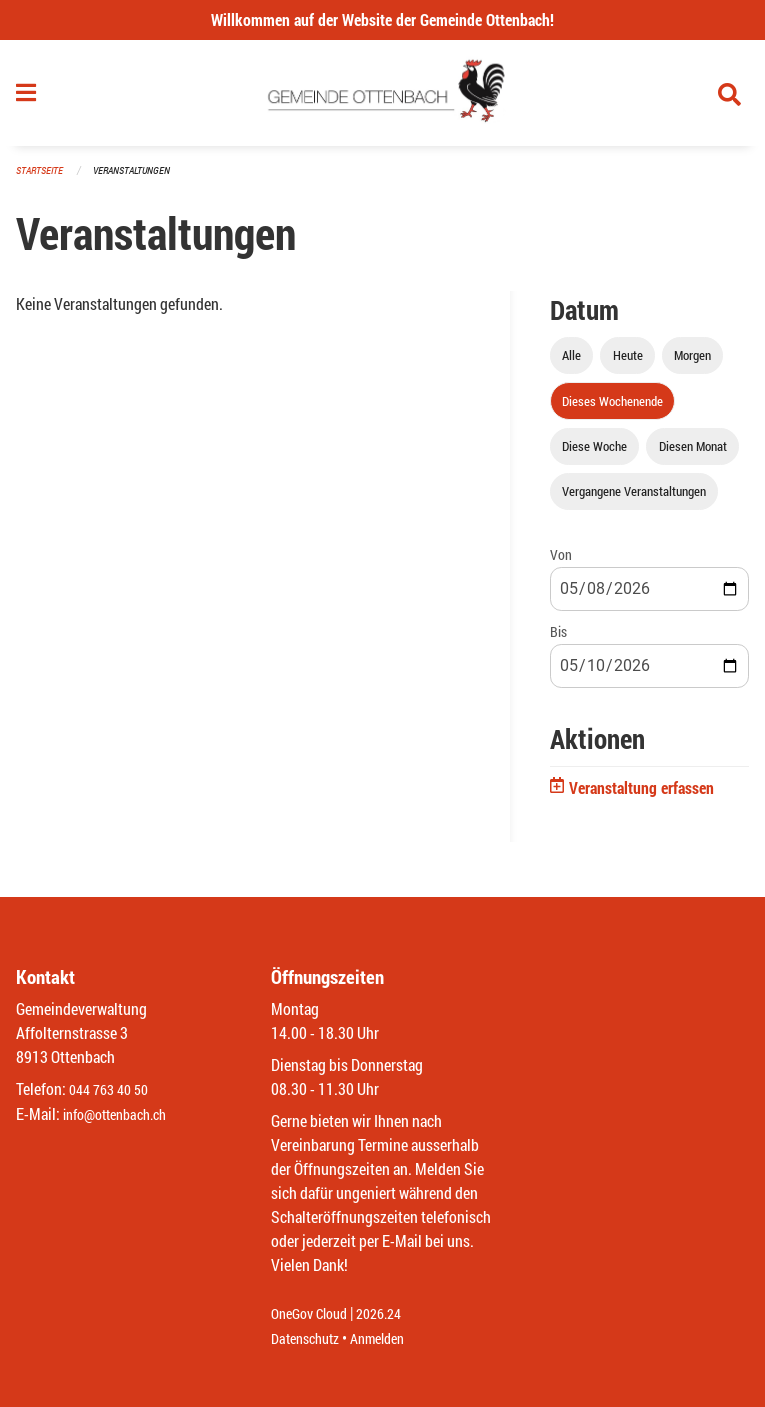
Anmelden (391, 1338)
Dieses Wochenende (612, 409)
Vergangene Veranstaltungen (634, 499)
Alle (571, 364)
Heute (628, 364)
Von (561, 562)
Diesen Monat (693, 454)
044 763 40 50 (113, 1090)
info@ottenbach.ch (123, 1114)
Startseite (42, 179)
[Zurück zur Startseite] (382, 98)
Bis (558, 640)
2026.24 (393, 1314)
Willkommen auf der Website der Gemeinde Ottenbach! (382, 19)
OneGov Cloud (314, 1314)
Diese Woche (594, 454)
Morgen (692, 364)
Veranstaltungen (140, 179)
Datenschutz (310, 1338)
